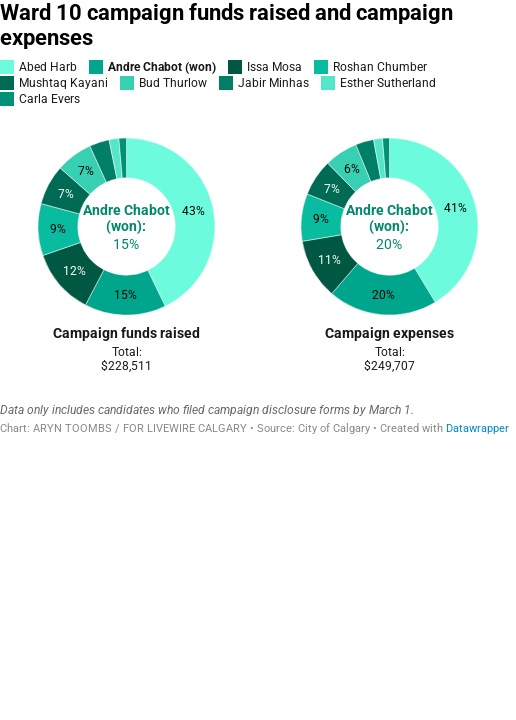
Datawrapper (477, 428)
